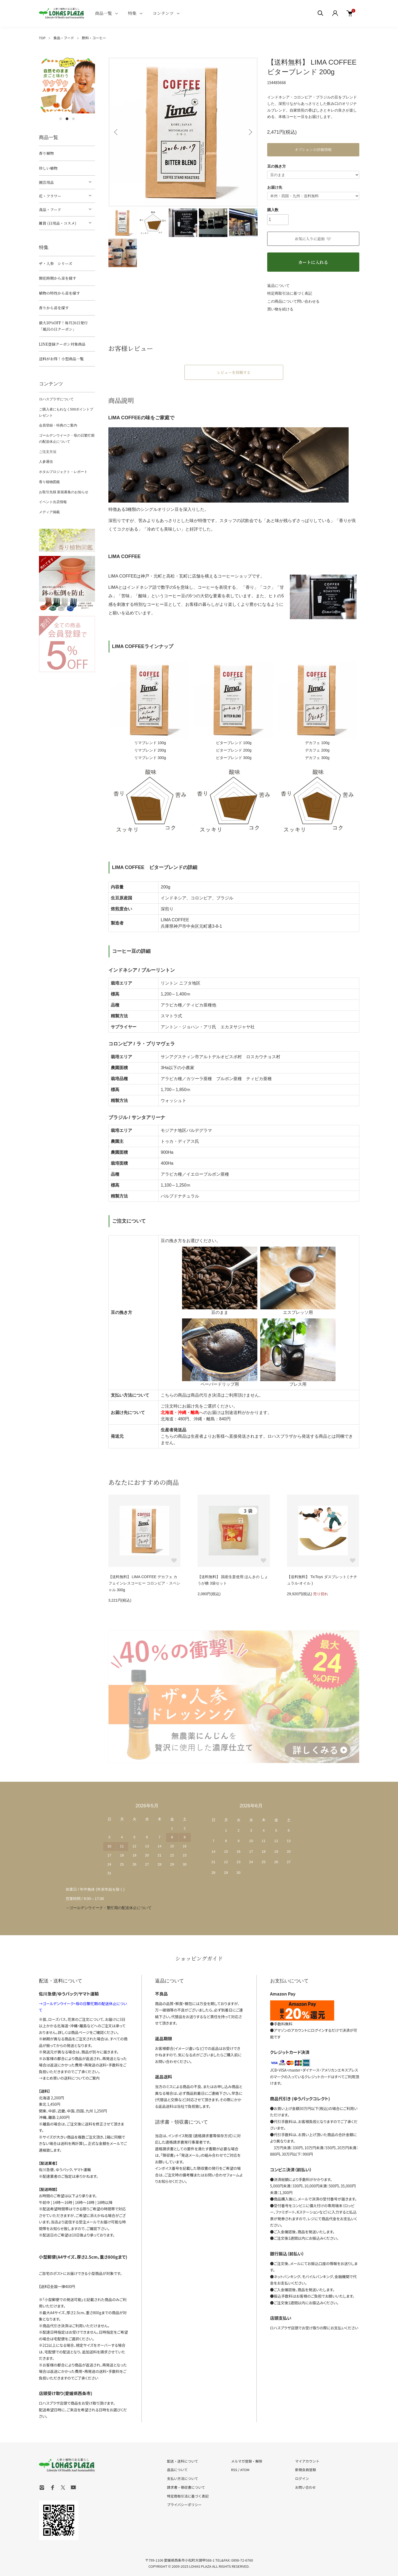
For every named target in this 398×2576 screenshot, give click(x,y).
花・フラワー (50, 196)
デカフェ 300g (317, 758)
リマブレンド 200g (150, 750)
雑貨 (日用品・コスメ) (57, 223)
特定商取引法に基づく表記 (289, 293)
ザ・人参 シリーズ (55, 263)
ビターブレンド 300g (233, 758)
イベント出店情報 (53, 502)
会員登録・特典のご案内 (58, 425)
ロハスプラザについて (56, 399)
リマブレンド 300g (150, 758)
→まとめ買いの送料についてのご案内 (69, 2078)
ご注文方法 (47, 452)
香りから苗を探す (54, 307)
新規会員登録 (305, 2469)
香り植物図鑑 (49, 482)
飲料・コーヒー (94, 37)
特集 (132, 13)
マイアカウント (307, 2461)
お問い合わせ (305, 2487)
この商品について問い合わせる (293, 301)
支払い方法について (182, 2478)
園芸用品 (46, 182)
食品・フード (63, 37)
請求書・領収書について (186, 2487)
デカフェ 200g (317, 750)
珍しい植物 (48, 168)
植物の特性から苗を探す (59, 293)
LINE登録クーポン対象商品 (62, 344)
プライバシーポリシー (184, 2504)
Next (250, 132)
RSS (234, 2469)
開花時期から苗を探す (57, 278)
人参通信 (46, 462)
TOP (42, 37)
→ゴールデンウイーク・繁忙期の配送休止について (109, 1908)
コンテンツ (163, 13)
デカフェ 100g (317, 743)
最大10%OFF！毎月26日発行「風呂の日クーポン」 (63, 326)
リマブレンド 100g (150, 743)
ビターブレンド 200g (233, 750)
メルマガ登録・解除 (246, 2461)
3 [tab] (73, 118)
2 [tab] (67, 118)
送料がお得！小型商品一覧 (61, 358)
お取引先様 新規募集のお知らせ (64, 492)
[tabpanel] (67, 85)
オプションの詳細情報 (313, 149)
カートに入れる (313, 262)
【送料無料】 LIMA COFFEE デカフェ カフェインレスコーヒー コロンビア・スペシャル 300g (144, 1583)
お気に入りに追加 (313, 238)
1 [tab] (60, 118)
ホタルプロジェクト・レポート (63, 472)
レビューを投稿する (234, 372)
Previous (116, 132)
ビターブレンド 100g (233, 743)
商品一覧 (103, 13)
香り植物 (46, 153)
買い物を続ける (280, 309)
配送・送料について (182, 2461)
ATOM (245, 2469)
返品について (278, 285)
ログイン (302, 2478)
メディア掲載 (49, 512)
